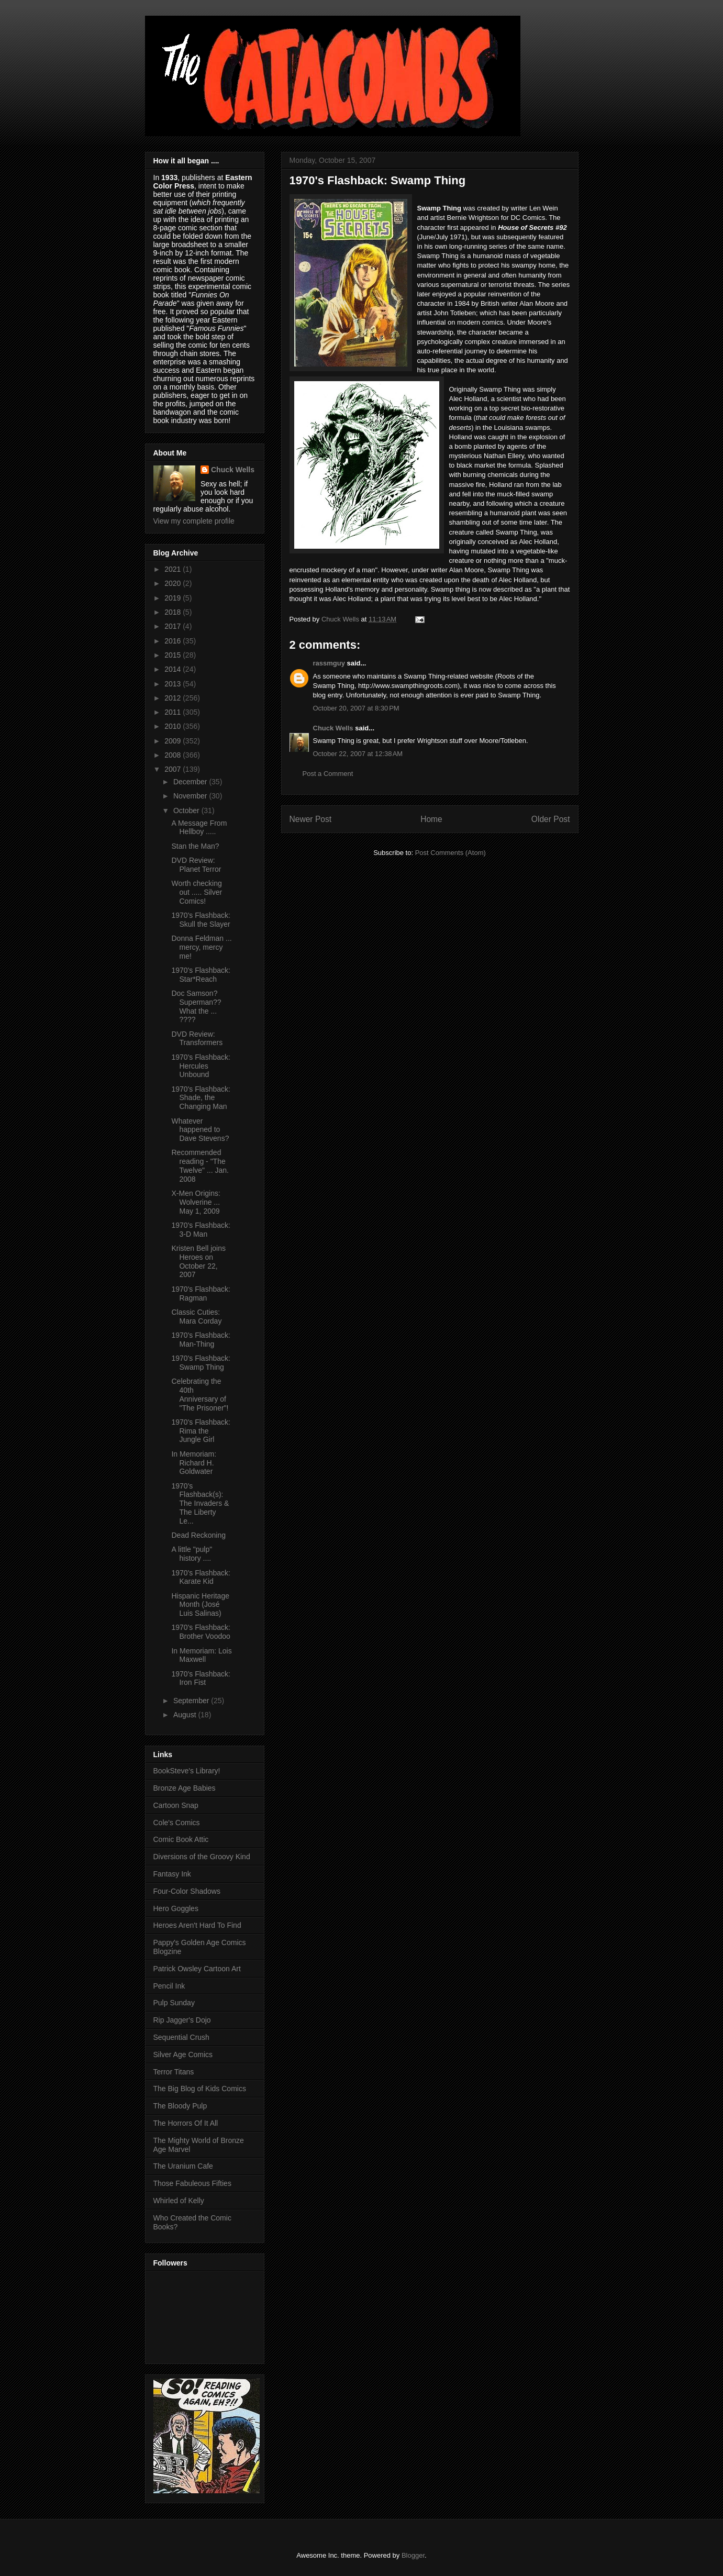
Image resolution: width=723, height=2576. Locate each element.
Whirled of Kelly (178, 2200)
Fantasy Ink (172, 1874)
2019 (173, 598)
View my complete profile (194, 521)
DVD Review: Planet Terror (196, 864)
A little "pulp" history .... (191, 1553)
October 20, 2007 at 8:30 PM (356, 708)
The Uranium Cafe (183, 2166)
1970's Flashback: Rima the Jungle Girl (200, 1431)
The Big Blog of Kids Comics (199, 2088)
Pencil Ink (169, 1986)
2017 (173, 626)
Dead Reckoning (198, 1535)
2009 (173, 741)
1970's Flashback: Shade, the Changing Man (200, 1098)
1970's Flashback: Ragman (200, 1293)
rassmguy (329, 663)
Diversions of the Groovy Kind (201, 1856)
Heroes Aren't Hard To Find (197, 1925)
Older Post (550, 819)
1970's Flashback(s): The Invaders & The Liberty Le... (200, 1503)
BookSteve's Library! (186, 1771)
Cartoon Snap (175, 1805)
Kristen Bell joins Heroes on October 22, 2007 (198, 1261)
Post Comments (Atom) (450, 853)
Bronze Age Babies (184, 1788)
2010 (173, 726)
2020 (173, 583)
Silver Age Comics (183, 2054)
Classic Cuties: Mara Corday (196, 1316)
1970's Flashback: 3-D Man (200, 1229)
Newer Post (311, 819)
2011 (173, 712)
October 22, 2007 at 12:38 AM (358, 754)
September (192, 1700)
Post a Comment (328, 774)
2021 (173, 569)
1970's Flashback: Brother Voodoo (200, 1631)
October (187, 810)
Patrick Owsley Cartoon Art (197, 1968)
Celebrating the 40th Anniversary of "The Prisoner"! (199, 1394)
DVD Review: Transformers (197, 1038)
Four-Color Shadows (186, 1891)
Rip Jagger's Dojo (182, 2020)
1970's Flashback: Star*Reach (200, 974)
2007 (173, 769)
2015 (173, 655)
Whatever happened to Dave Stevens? (200, 1130)
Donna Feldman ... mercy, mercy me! (201, 947)
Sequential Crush (181, 2037)
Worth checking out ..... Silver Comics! (196, 892)
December (191, 782)
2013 (173, 684)
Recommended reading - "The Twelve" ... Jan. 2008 (199, 1165)
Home (431, 819)
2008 (173, 755)
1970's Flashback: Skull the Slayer (200, 919)
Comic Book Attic (181, 1839)
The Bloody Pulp (180, 2106)
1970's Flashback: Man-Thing (200, 1339)
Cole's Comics (176, 1822)
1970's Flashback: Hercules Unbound (200, 1066)
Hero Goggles (175, 1908)
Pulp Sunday (174, 2002)
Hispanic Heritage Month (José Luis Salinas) (200, 1605)
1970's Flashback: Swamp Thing (200, 1362)
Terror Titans (173, 2072)
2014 (173, 669)
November (191, 796)
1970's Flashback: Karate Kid (200, 1577)
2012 (173, 698)
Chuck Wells (333, 728)
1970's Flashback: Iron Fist (200, 1678)
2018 (173, 612)
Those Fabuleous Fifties (192, 2183)
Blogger (413, 2555)
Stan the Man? (195, 846)
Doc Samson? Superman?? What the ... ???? (196, 1006)
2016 (173, 641)
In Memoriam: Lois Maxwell (201, 1655)
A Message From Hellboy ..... (199, 827)
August (185, 1715)
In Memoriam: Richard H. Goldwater (193, 1463)
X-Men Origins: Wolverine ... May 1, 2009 (195, 1202)
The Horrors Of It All (185, 2123)
